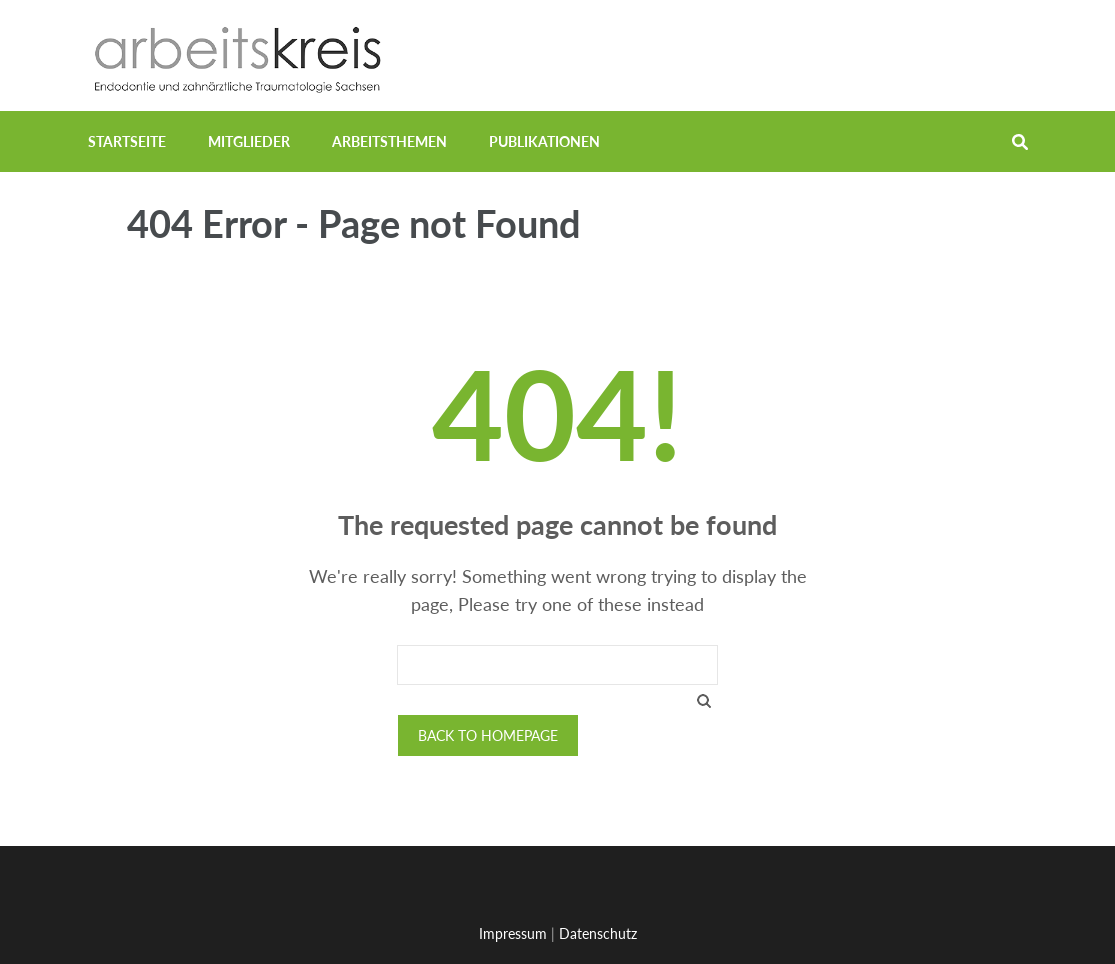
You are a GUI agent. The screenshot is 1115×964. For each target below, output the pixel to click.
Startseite (127, 141)
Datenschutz (598, 933)
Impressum (513, 933)
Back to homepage (488, 735)
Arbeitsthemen (389, 141)
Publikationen (544, 141)
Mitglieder (249, 141)
